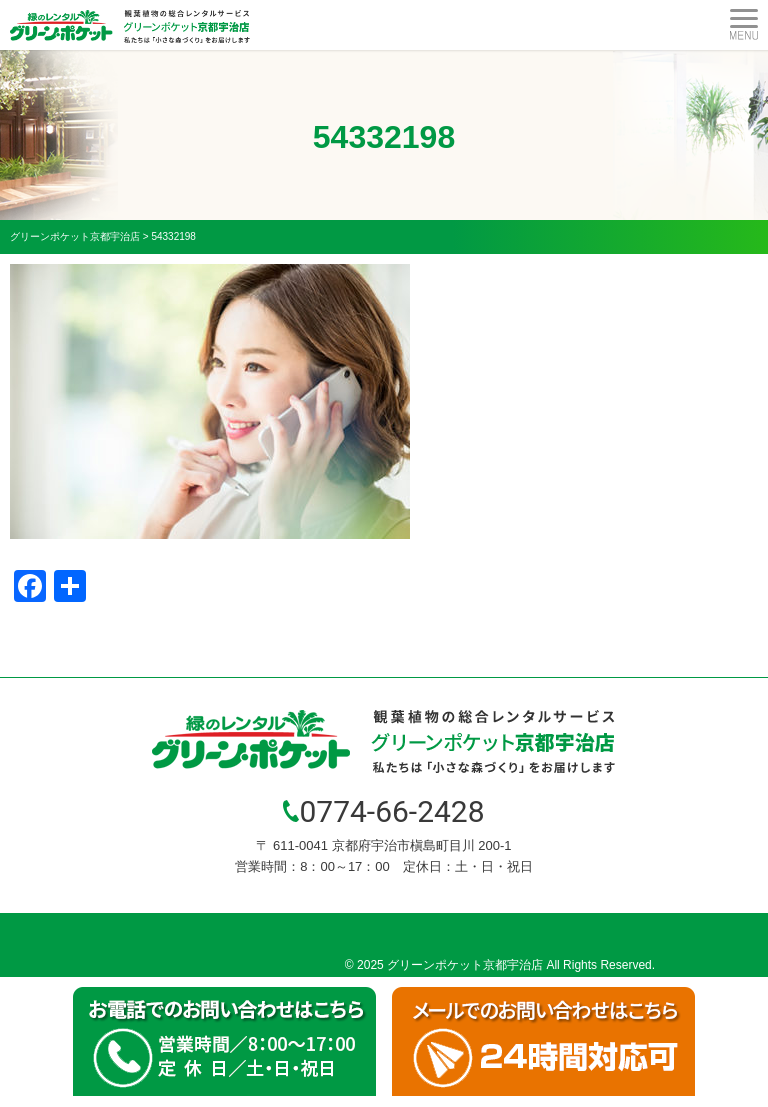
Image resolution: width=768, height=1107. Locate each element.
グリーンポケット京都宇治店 (465, 965)
